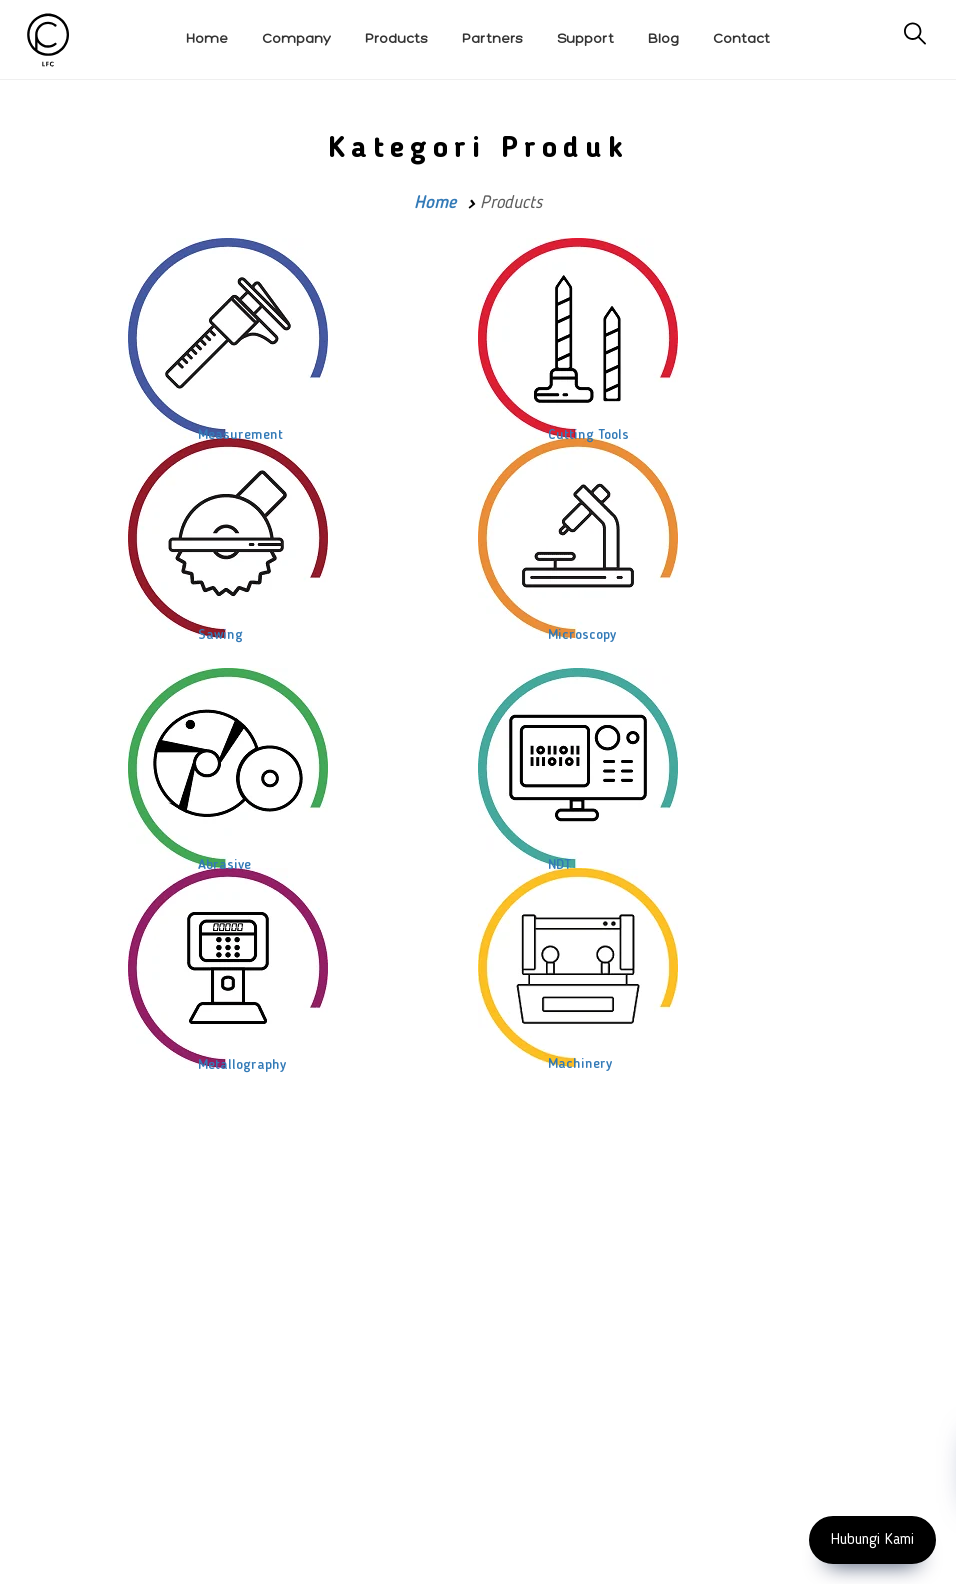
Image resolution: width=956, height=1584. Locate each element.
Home (435, 203)
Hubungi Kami (872, 1540)
